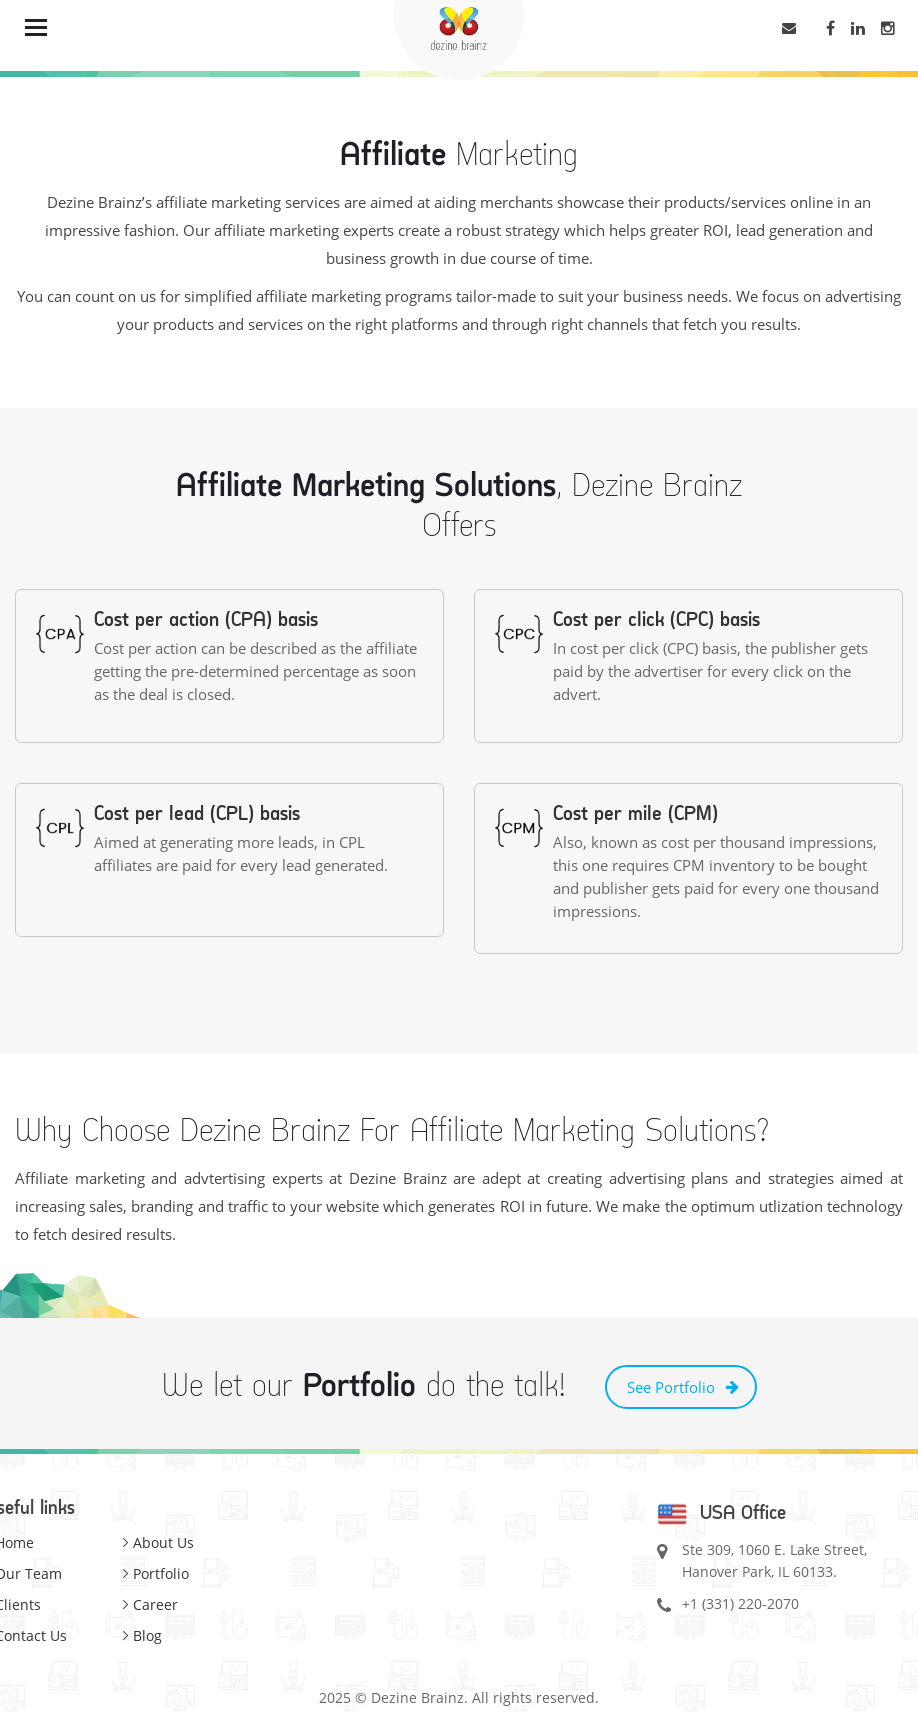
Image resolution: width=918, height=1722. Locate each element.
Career (155, 1604)
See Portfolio (671, 1387)
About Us (163, 1542)
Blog (147, 1635)
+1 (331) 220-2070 (740, 1603)
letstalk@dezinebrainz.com (794, 30)
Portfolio (161, 1573)
